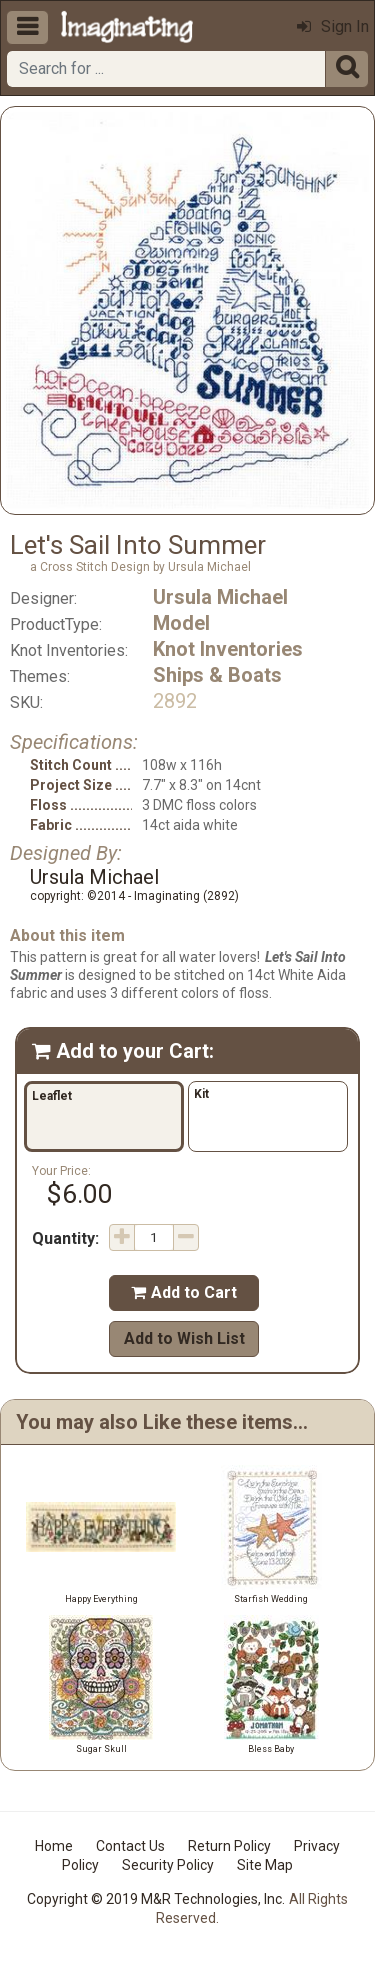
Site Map (265, 1865)
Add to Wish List (184, 1338)
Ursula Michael (220, 597)
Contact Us (130, 1846)
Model (181, 623)
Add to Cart (184, 1292)
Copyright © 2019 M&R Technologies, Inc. (156, 1899)
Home (54, 1846)
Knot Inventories (228, 649)
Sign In (333, 26)
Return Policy (229, 1846)
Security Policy (168, 1865)
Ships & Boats (217, 675)
